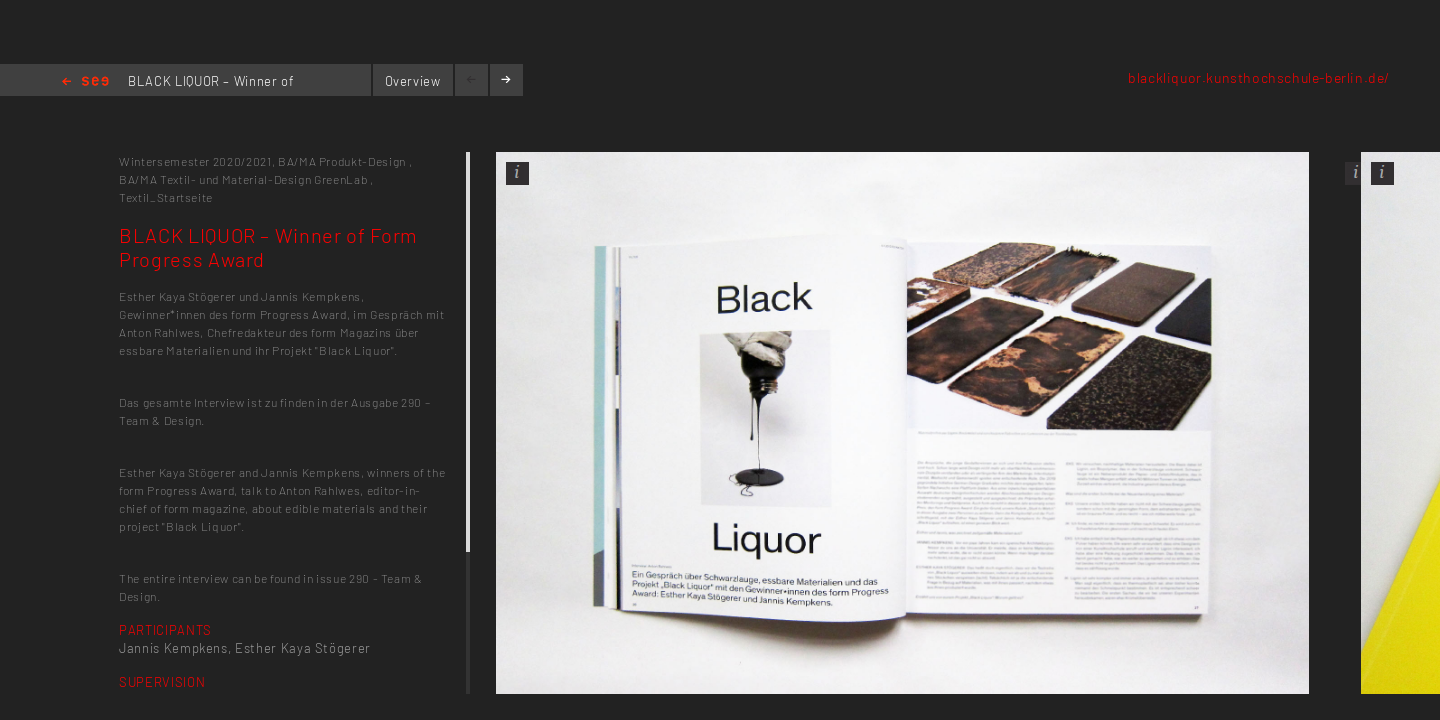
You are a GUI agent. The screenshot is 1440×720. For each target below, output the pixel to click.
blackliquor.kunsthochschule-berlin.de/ (1259, 77)
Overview (413, 81)
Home (85, 82)
